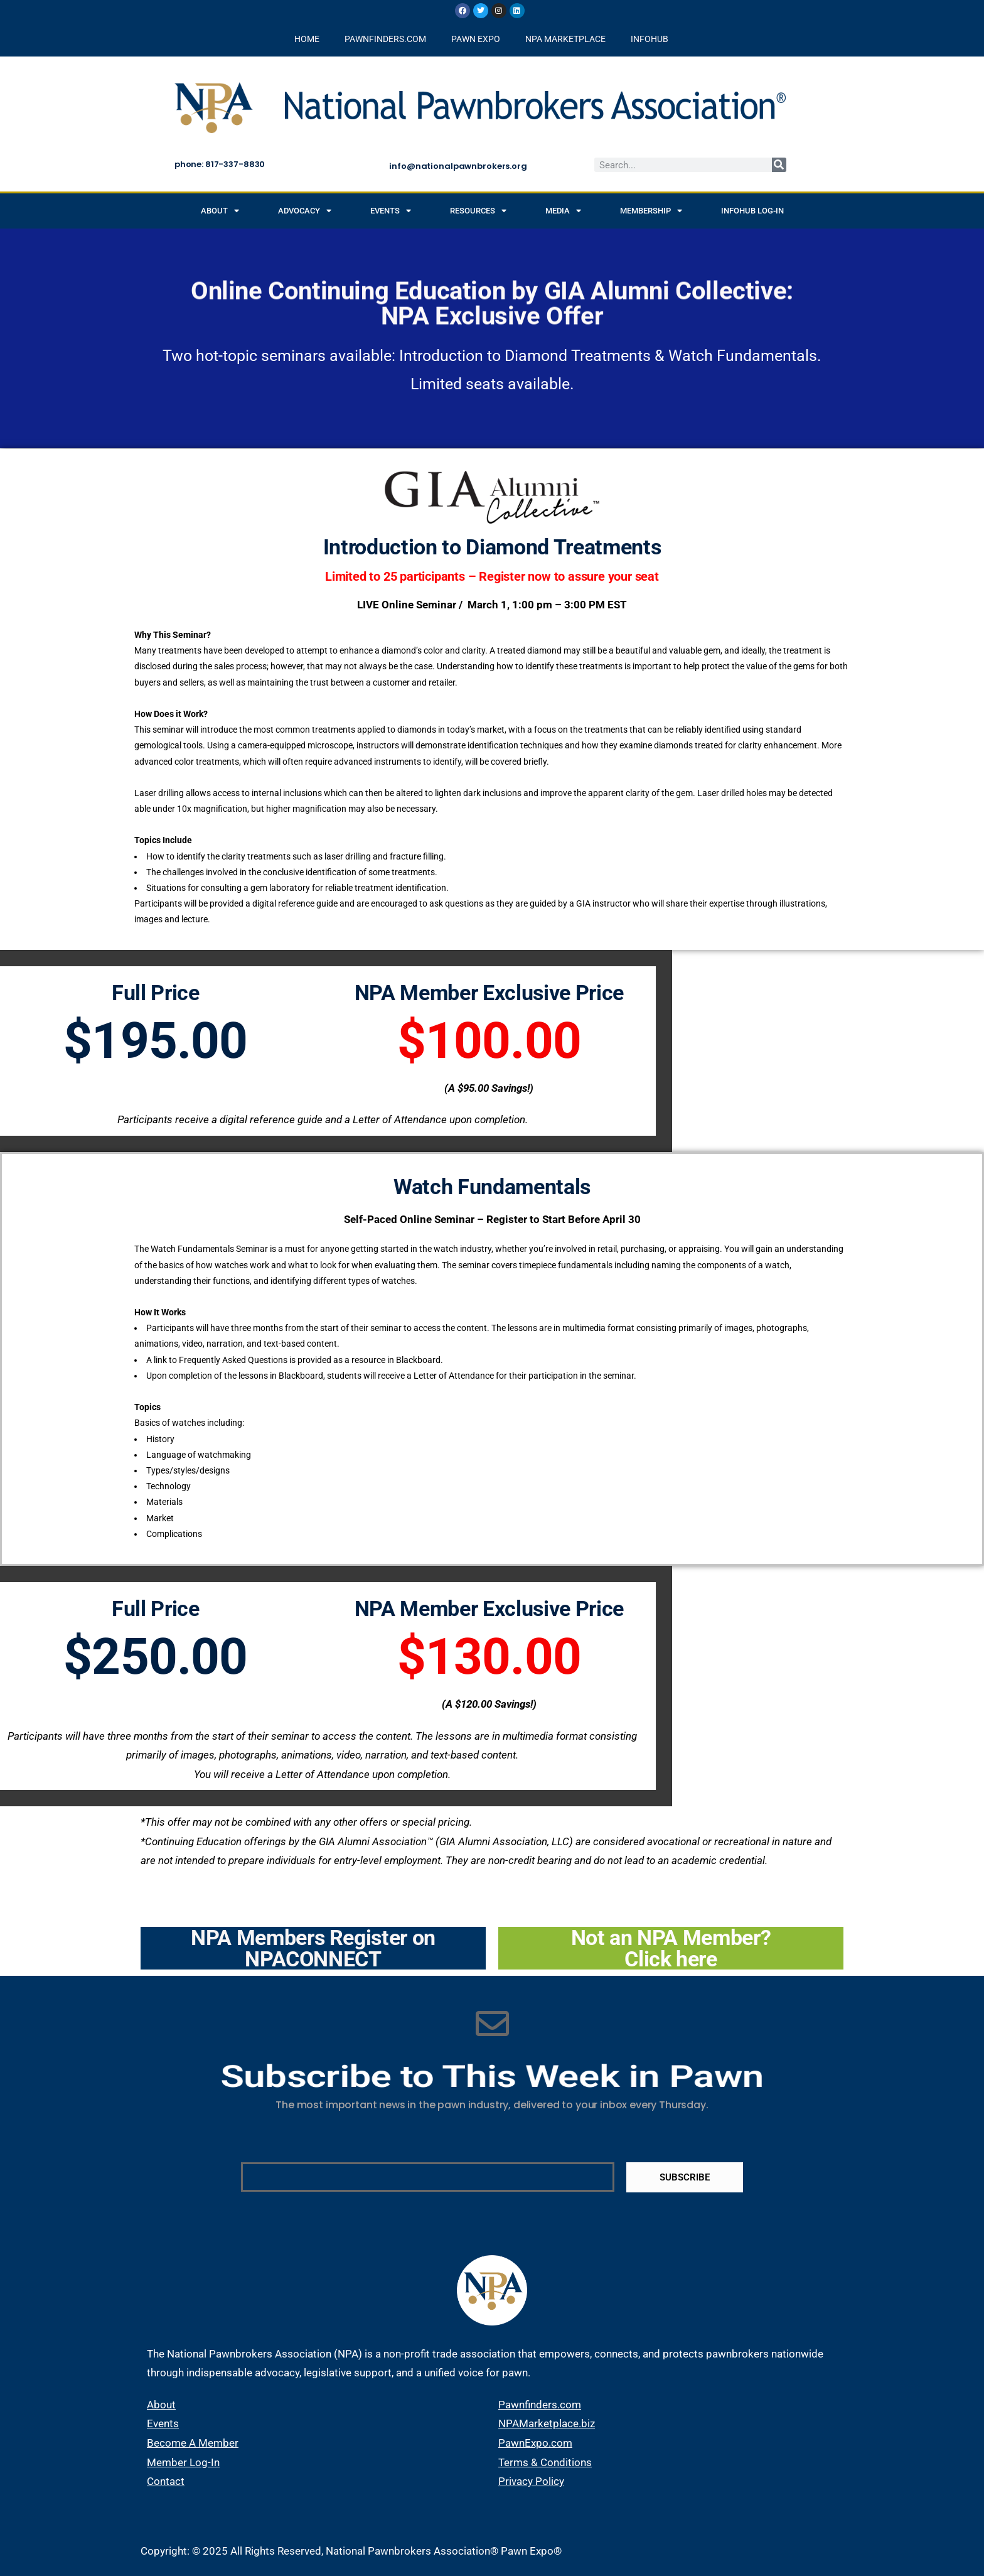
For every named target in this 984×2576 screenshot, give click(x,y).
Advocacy (304, 210)
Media (563, 210)
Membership (651, 210)
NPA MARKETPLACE (565, 39)
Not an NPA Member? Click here (671, 1948)
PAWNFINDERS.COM (385, 39)
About (220, 210)
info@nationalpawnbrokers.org (458, 166)
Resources (478, 210)
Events (390, 210)
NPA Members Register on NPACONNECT (313, 1948)
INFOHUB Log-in (752, 210)
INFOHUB (649, 39)
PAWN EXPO (475, 39)
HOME (306, 39)
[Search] (779, 165)
